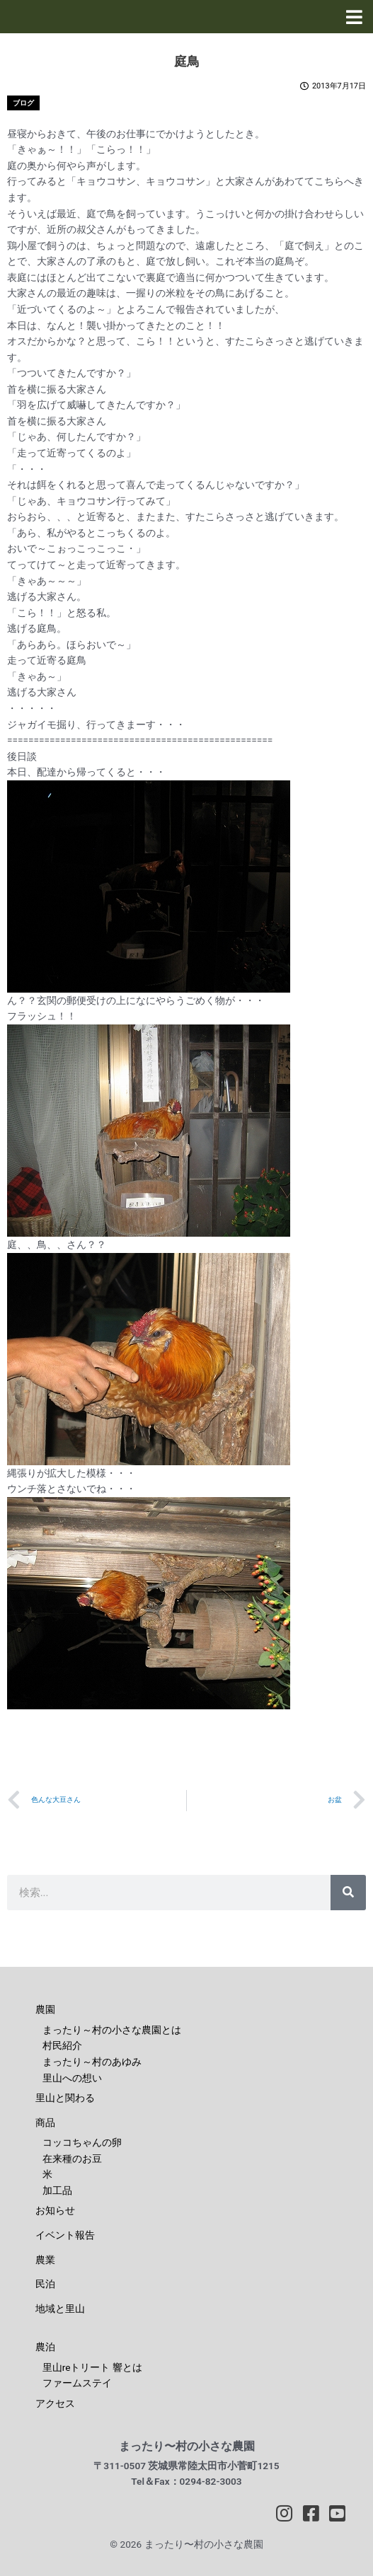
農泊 (45, 2346)
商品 (45, 2122)
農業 (45, 2259)
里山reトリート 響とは (92, 2367)
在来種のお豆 (72, 2158)
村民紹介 (62, 2045)
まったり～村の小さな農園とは (111, 2029)
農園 (45, 2009)
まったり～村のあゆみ (92, 2061)
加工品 (57, 2190)
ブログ (23, 103)
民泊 (45, 2283)
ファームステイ (77, 2383)
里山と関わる (65, 2097)
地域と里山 (60, 2308)
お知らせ (55, 2210)
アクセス (55, 2403)
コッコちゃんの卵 (82, 2142)
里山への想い (72, 2078)
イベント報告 (65, 2235)
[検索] (348, 1892)
